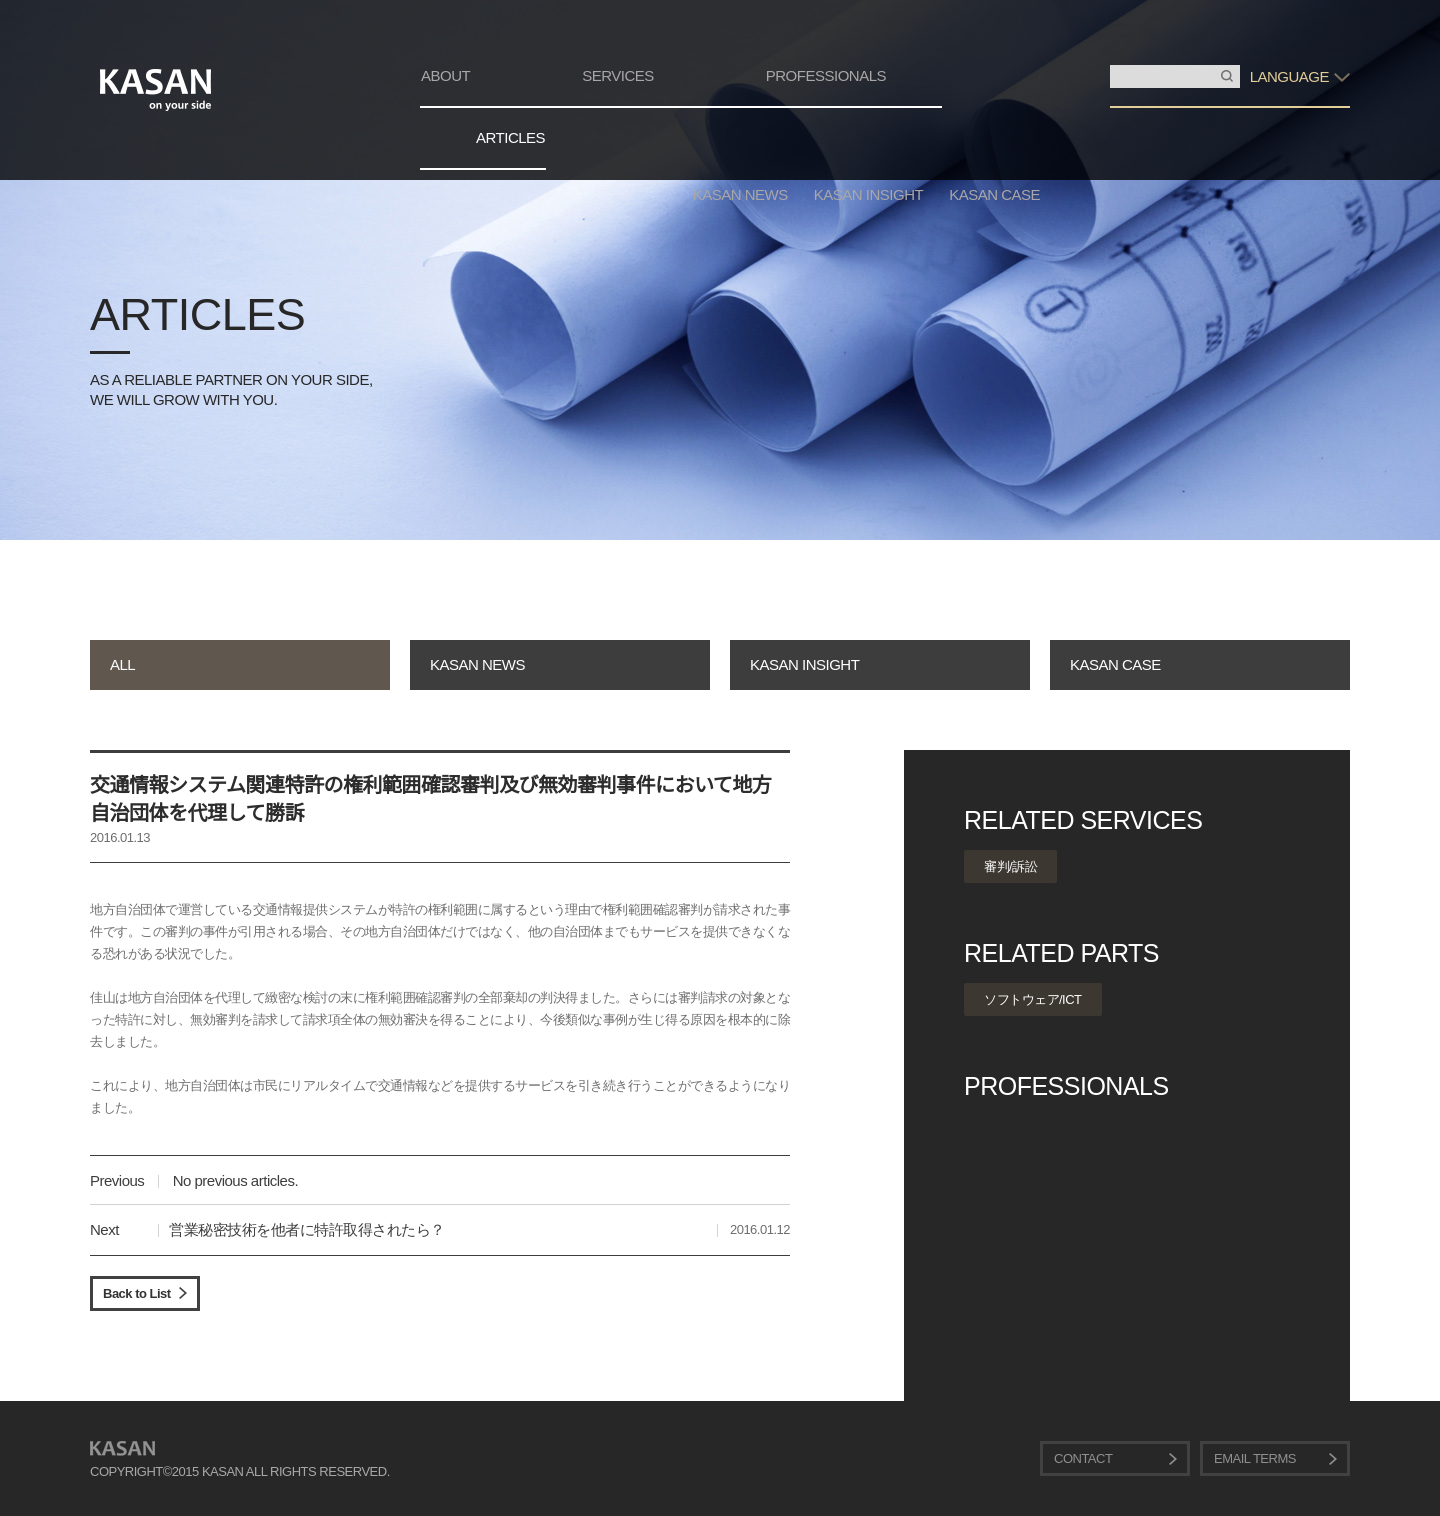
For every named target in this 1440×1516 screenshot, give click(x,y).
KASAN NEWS (740, 194)
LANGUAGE (1289, 76)
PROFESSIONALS (826, 75)
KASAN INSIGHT (868, 194)
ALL (122, 664)
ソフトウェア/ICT (1033, 999)
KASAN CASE (994, 194)
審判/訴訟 (1010, 866)
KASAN (122, 1448)
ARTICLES (510, 137)
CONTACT (1083, 1458)
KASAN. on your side (156, 90)
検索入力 (1110, 65)
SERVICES (618, 75)
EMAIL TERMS (1255, 1458)
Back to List (137, 1293)
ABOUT (445, 75)
